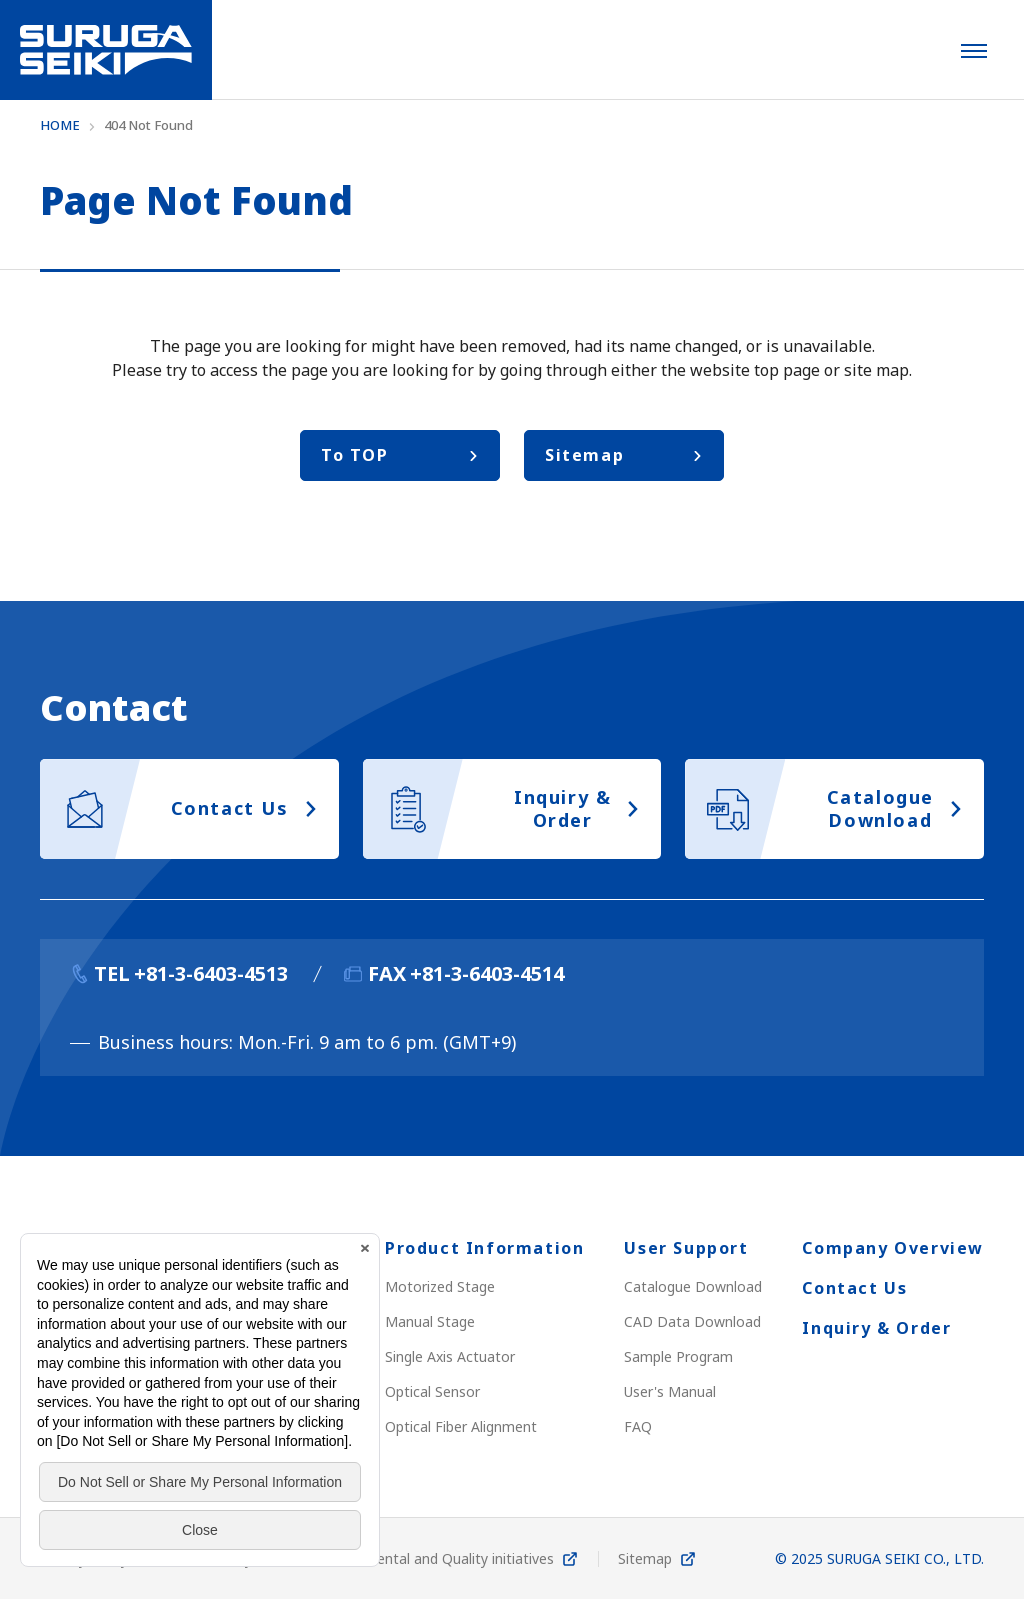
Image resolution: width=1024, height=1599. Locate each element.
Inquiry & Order (876, 1328)
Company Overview (893, 1248)
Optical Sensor (432, 1391)
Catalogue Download (693, 1286)
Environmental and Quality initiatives (435, 1558)
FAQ (638, 1426)
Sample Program (678, 1356)
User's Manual (670, 1391)
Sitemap (645, 1558)
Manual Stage (430, 1321)
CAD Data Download (692, 1321)
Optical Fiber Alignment (461, 1426)
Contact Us (854, 1288)
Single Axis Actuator (450, 1356)
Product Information (484, 1248)
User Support (686, 1248)
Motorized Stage (440, 1286)
